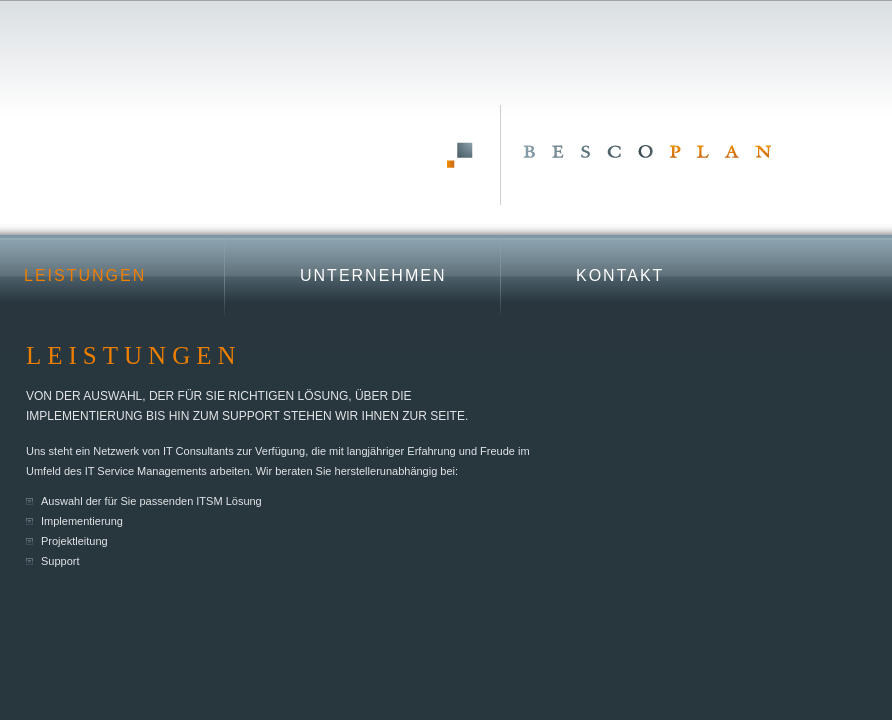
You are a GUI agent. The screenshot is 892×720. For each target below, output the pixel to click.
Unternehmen (373, 275)
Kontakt (620, 275)
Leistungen (85, 275)
